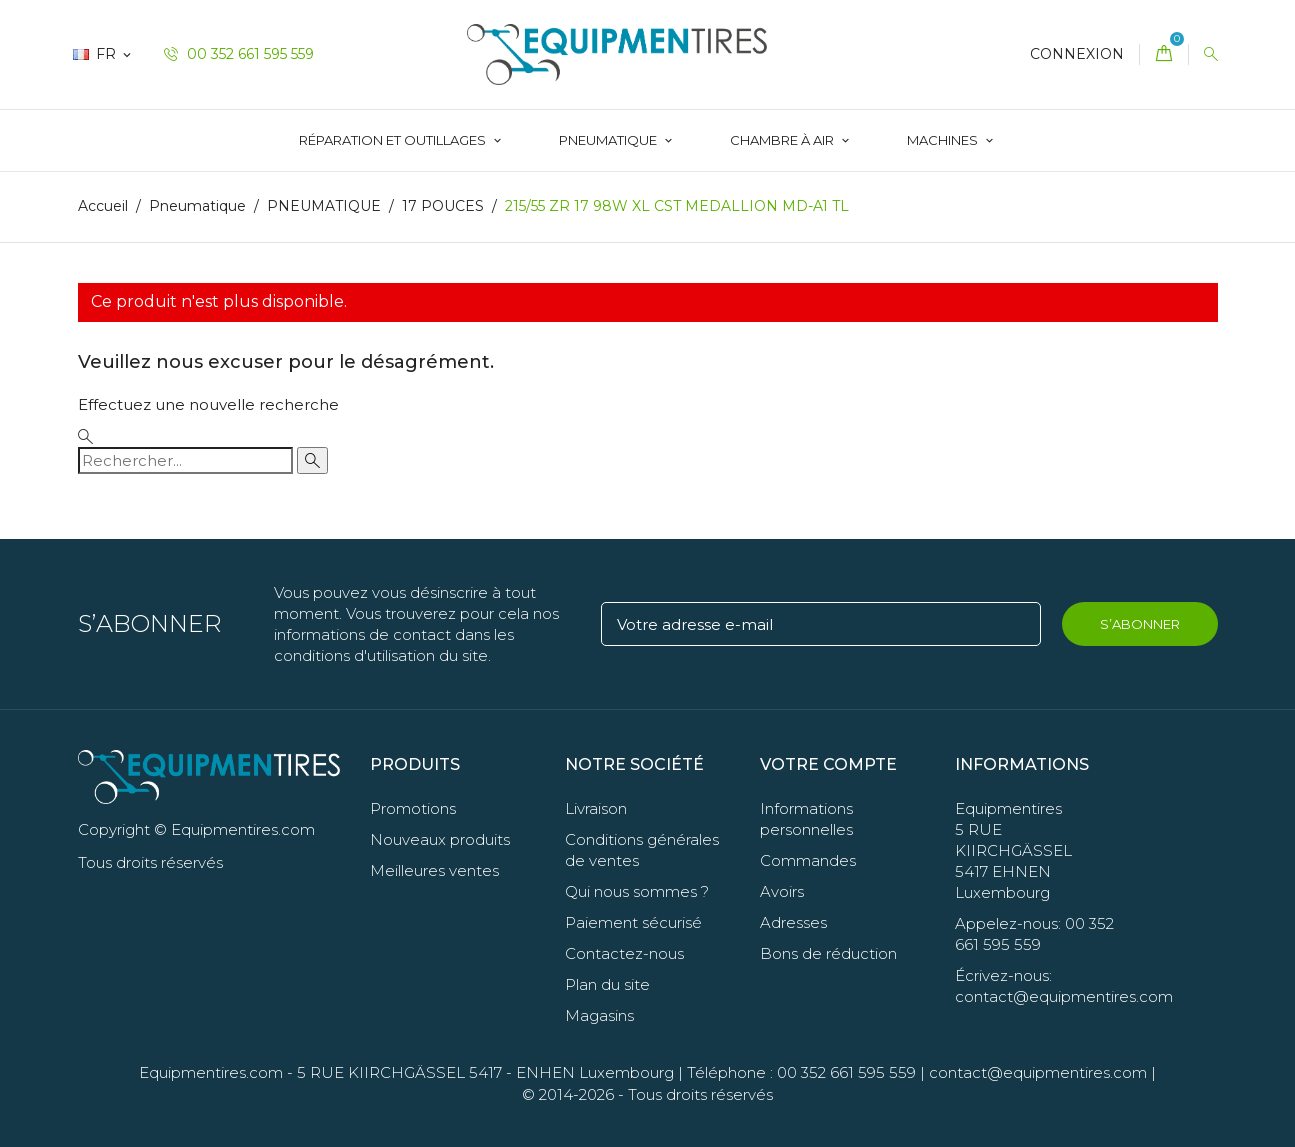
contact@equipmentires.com (1038, 1072)
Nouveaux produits (440, 839)
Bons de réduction (828, 953)
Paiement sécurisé (633, 922)
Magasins (599, 1015)
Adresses (793, 922)
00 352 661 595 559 (239, 54)
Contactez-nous (624, 953)
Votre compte (828, 764)
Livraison (596, 808)
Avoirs (782, 891)
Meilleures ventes (434, 870)
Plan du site (607, 984)
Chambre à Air (783, 140)
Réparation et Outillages (394, 140)
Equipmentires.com (211, 1072)
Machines (944, 140)
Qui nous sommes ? (637, 891)
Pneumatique (609, 140)
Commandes (808, 860)
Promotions (413, 808)
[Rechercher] (185, 460)
